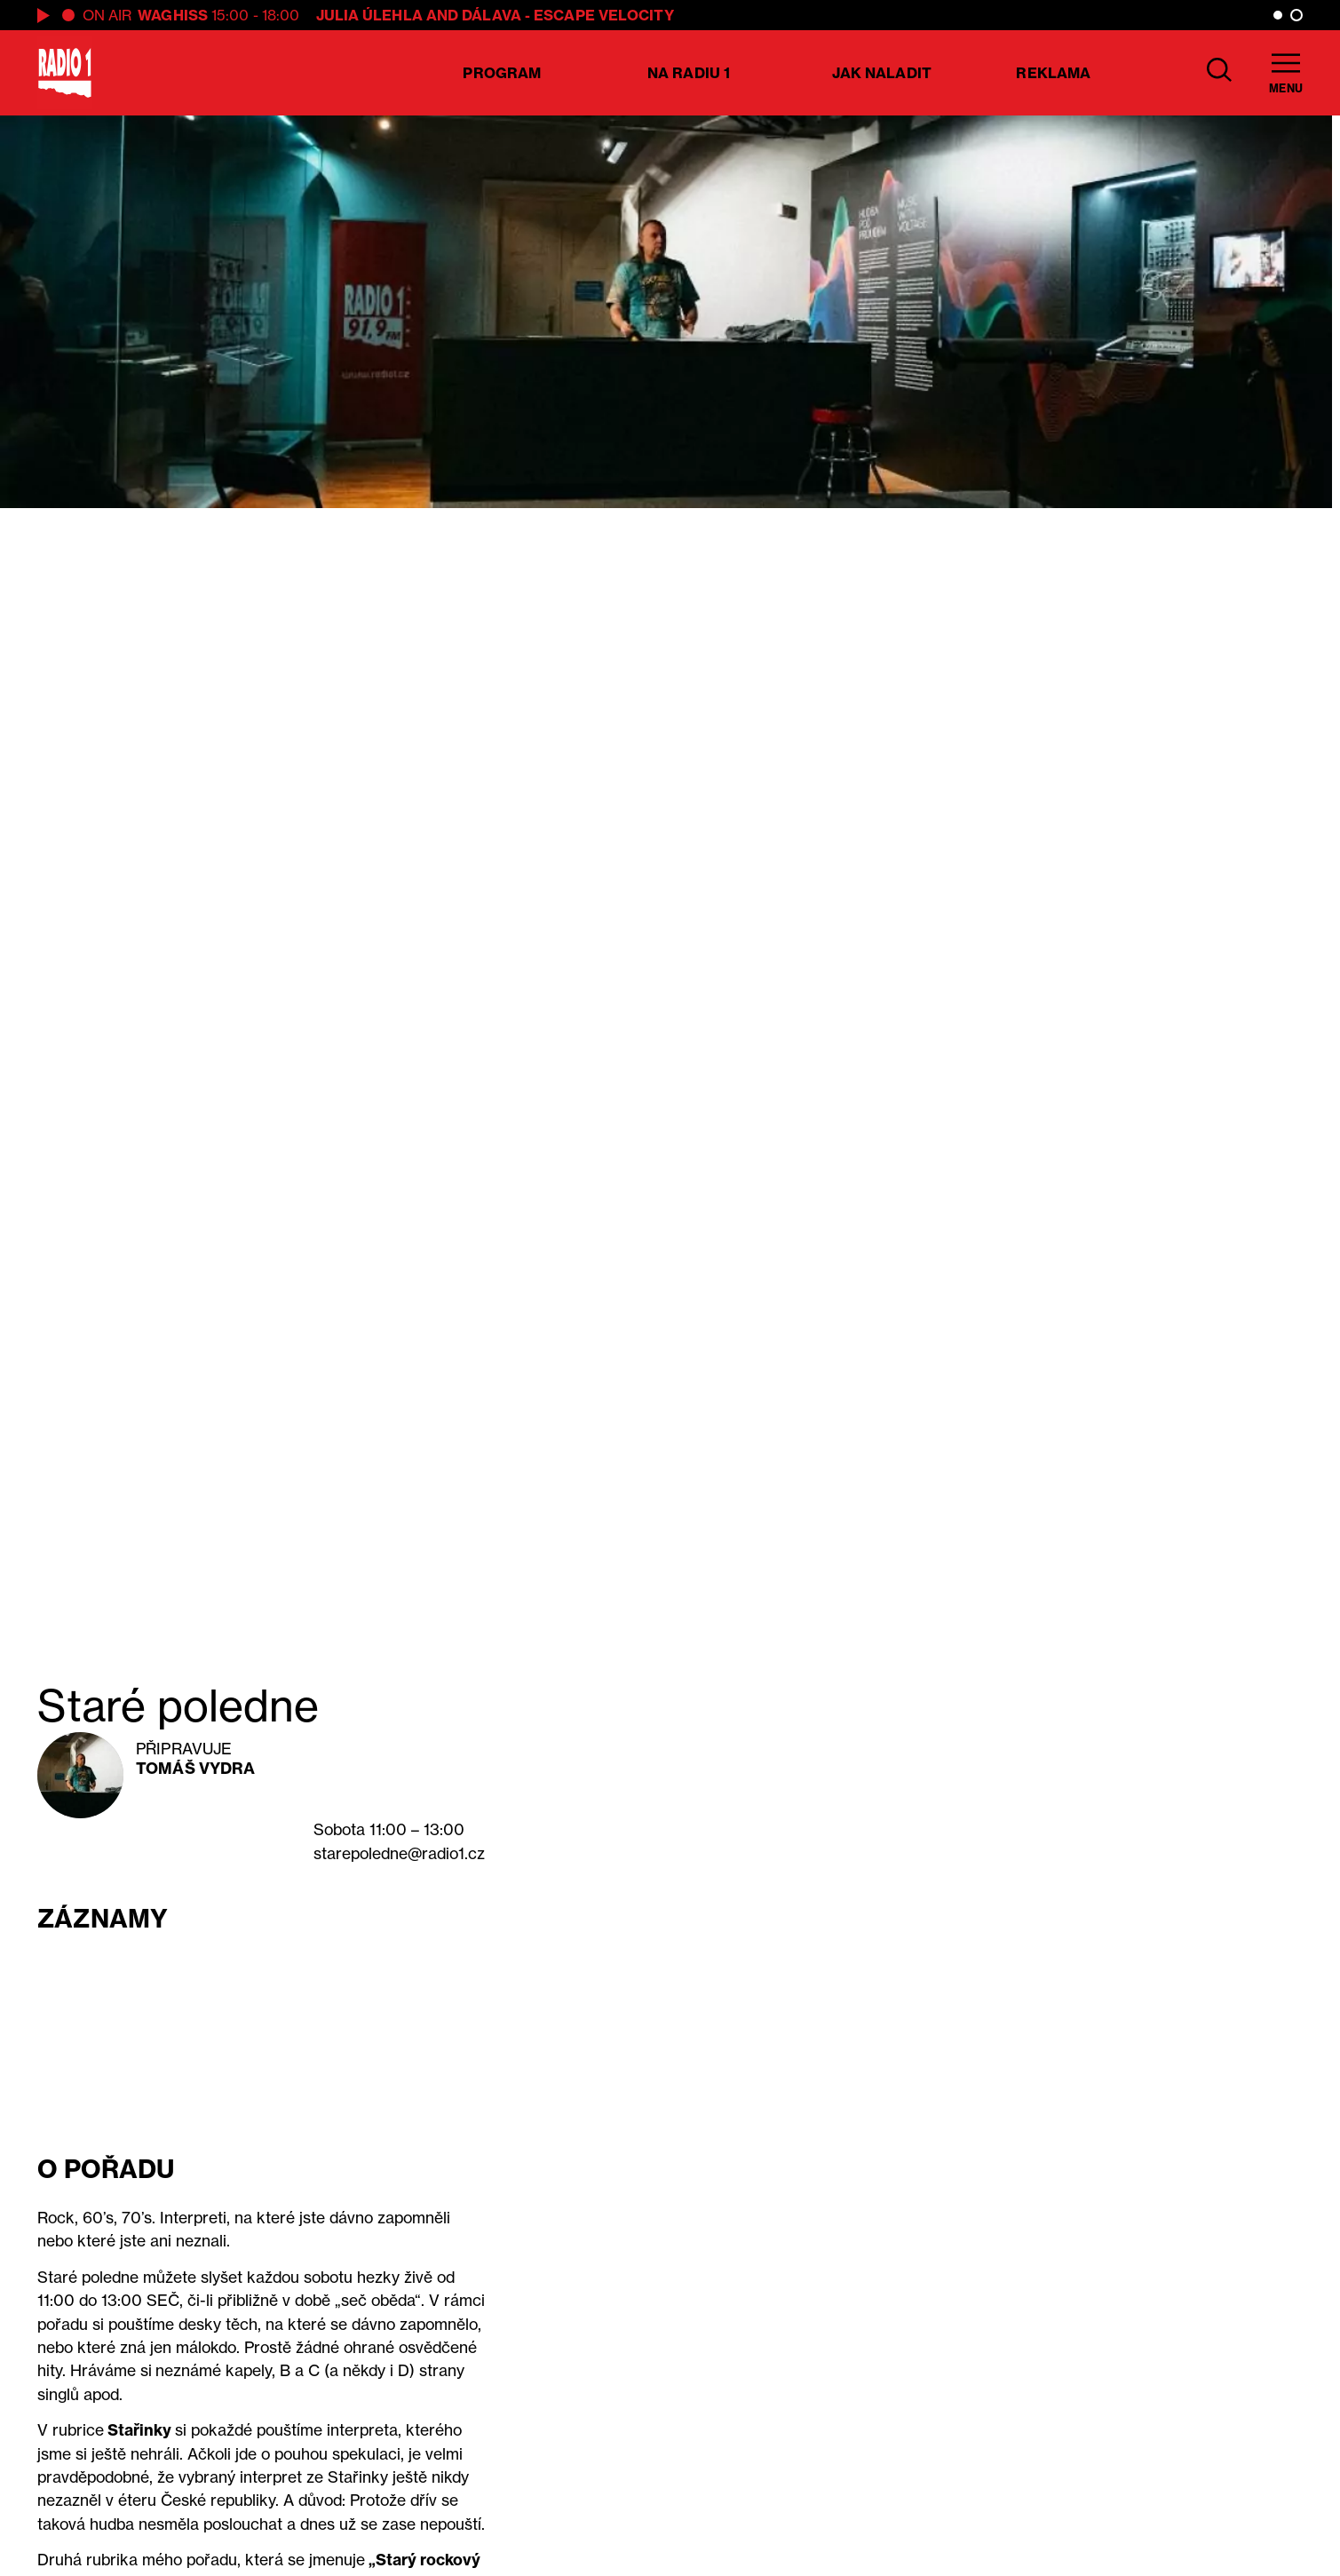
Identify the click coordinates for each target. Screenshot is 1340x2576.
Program (502, 73)
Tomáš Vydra (195, 1768)
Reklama (1053, 73)
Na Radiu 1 (688, 73)
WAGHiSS (173, 15)
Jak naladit (882, 73)
